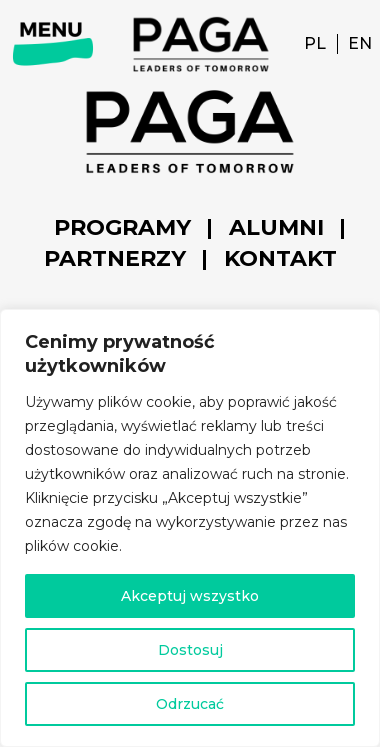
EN (360, 43)
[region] (190, 528)
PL (315, 43)
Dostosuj (190, 650)
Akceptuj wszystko (190, 596)
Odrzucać (190, 704)
